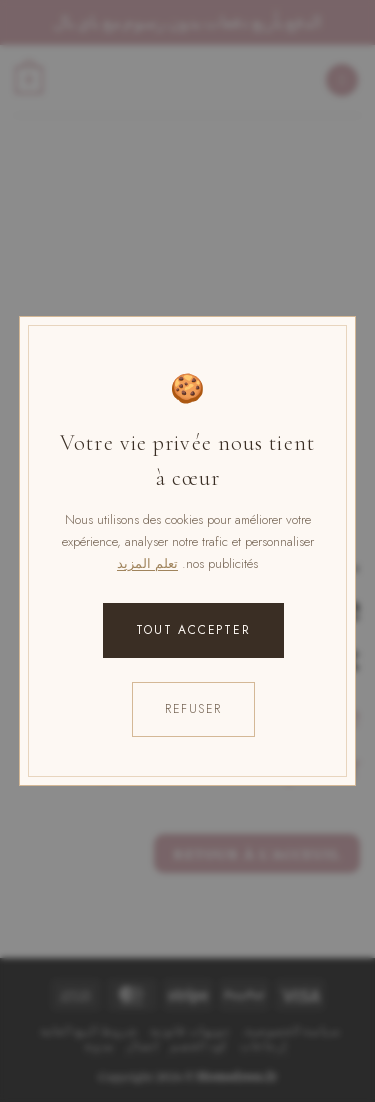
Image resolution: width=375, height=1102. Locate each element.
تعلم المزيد (147, 563)
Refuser (193, 709)
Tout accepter (193, 630)
